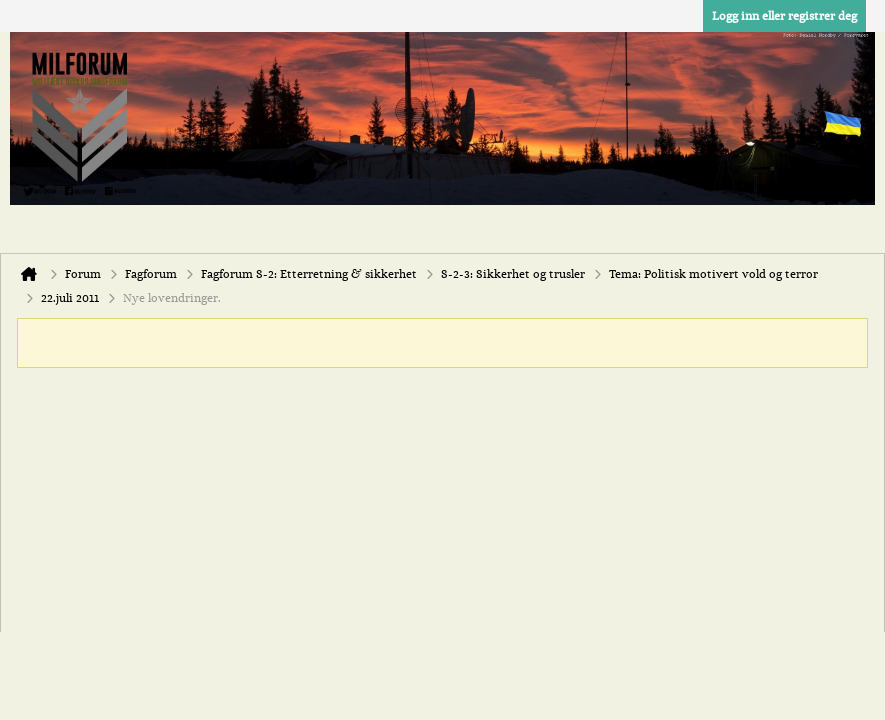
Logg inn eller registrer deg (784, 16)
